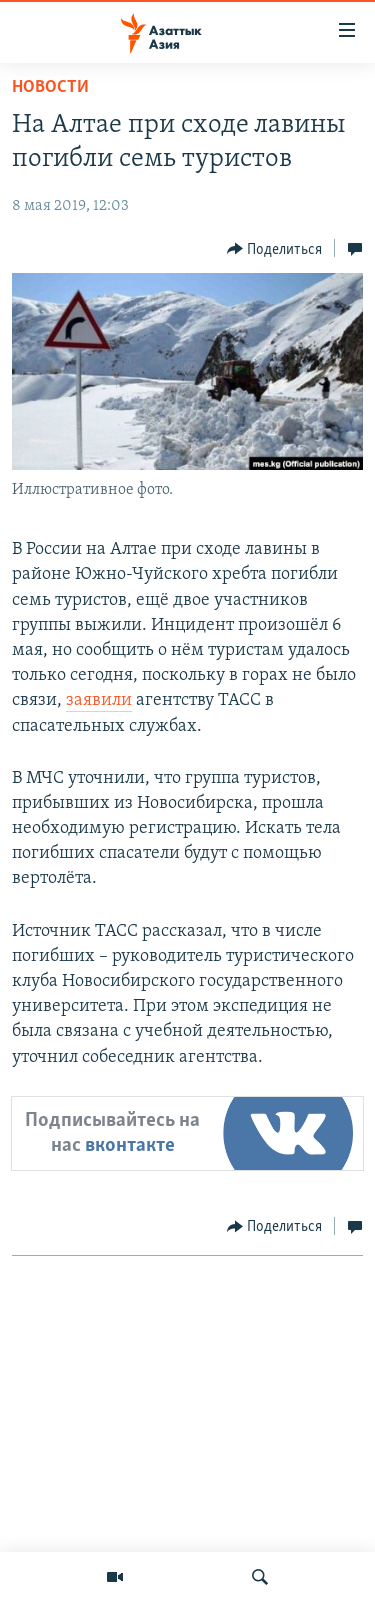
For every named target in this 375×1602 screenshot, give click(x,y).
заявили (99, 700)
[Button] (275, 249)
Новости (50, 87)
